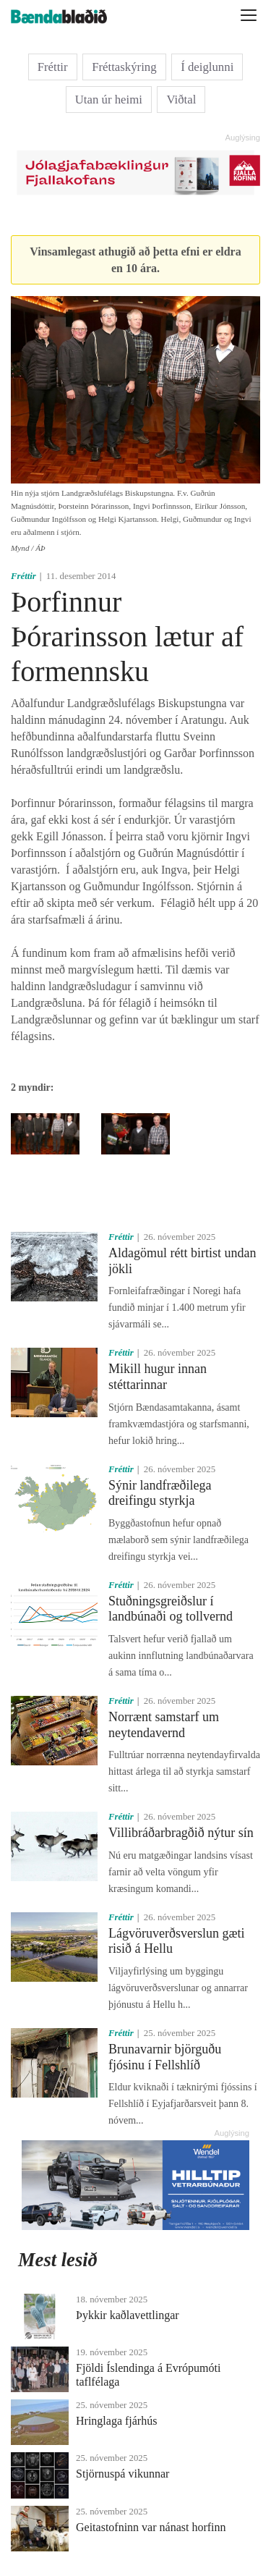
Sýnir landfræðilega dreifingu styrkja (159, 1493)
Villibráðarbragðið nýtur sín (181, 1832)
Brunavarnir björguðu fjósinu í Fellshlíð (164, 2057)
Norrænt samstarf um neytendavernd (163, 1725)
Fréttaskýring (124, 67)
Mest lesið (58, 2260)
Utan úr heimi (108, 99)
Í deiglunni (207, 67)
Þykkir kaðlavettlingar (127, 2315)
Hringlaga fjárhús (116, 2421)
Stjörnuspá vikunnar (122, 2473)
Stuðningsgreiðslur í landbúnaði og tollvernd (170, 1609)
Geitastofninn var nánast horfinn (151, 2527)
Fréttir (53, 67)
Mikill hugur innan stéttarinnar (157, 1376)
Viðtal (181, 99)
